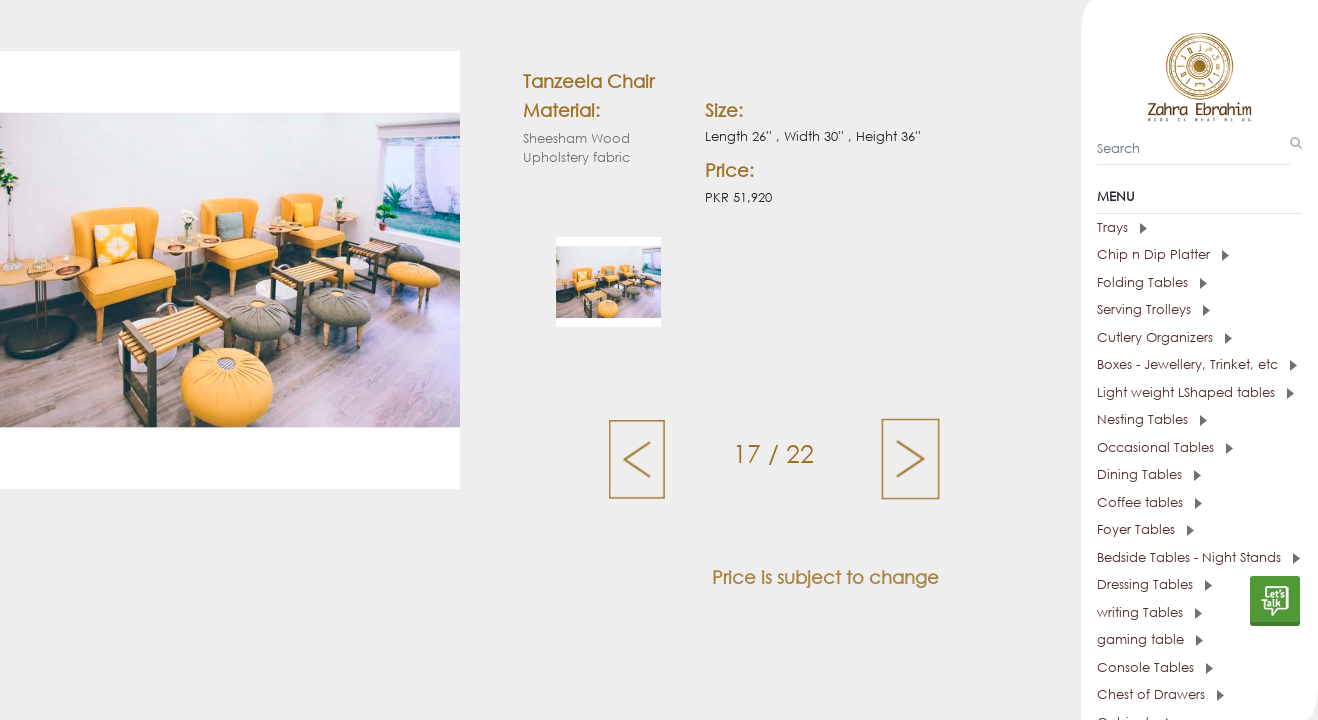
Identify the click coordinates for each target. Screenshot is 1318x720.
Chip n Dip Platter (1163, 254)
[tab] (1199, 228)
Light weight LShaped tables (1195, 392)
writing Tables (1149, 612)
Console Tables (1155, 667)
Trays (1122, 227)
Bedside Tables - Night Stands (1198, 557)
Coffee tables (1149, 502)
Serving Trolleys (1153, 309)
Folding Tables (1152, 282)
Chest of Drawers (1160, 694)
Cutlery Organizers (1164, 337)
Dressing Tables (1154, 584)
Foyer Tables (1145, 529)
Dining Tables (1149, 474)
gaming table (1150, 639)
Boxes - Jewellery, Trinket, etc (1197, 364)
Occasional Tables (1165, 447)
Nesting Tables (1152, 419)
